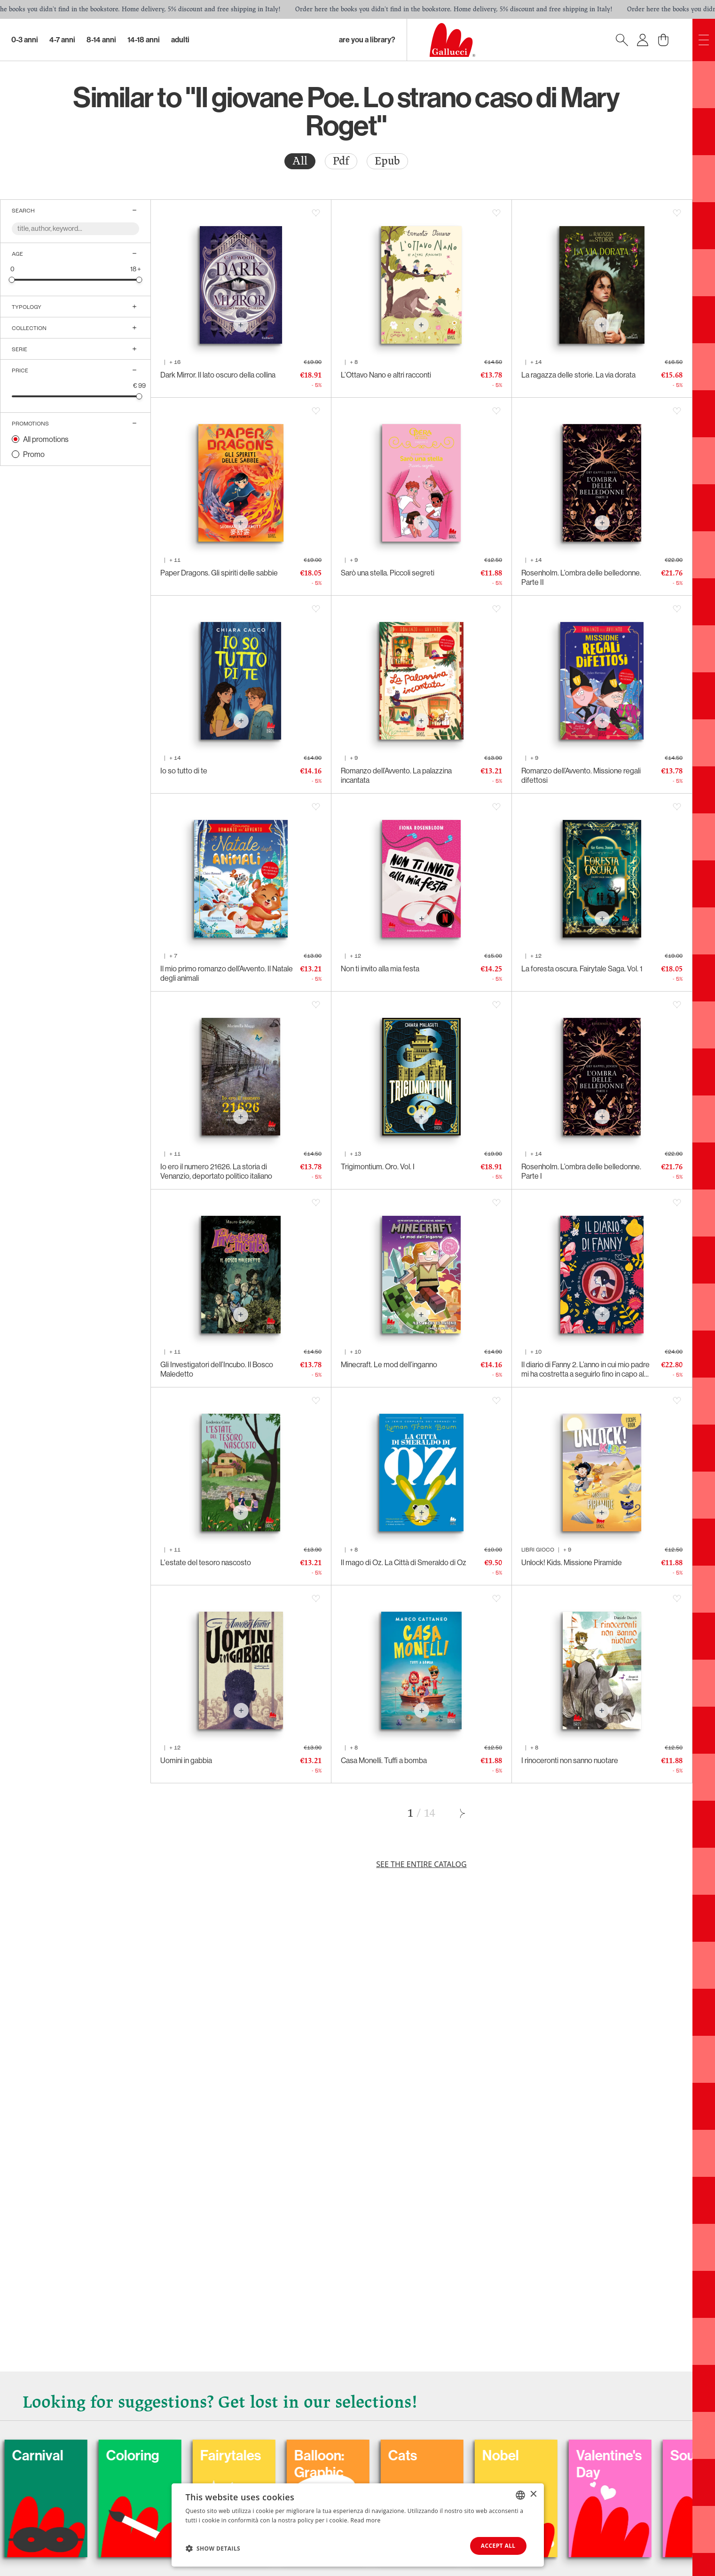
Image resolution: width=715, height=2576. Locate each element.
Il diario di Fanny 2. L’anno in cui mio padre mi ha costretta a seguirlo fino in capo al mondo (585, 1369)
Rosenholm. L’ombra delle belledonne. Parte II (581, 577)
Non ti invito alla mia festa (380, 968)
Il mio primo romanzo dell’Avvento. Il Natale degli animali (226, 973)
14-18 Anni (143, 39)
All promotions (46, 439)
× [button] (533, 2494)
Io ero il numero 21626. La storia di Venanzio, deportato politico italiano (216, 1171)
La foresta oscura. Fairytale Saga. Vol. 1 (582, 968)
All (299, 161)
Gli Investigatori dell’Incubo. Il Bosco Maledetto (216, 1369)
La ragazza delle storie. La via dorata (578, 374)
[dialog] (358, 2525)
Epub (387, 161)
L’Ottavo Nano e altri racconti (386, 374)
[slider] (12, 279)
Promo (34, 454)
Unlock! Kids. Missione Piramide (571, 1562)
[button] (213, 2548)
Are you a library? (367, 39)
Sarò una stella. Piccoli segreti (387, 572)
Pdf (341, 161)
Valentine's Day (671, 2464)
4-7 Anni (62, 39)
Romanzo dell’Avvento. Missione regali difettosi (581, 775)
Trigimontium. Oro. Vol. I (378, 1166)
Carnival (99, 2455)
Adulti (180, 39)
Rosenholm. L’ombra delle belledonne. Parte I (581, 1171)
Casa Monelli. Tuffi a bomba (384, 1760)
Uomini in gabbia (186, 1760)
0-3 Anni (24, 39)
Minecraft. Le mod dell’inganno (389, 1364)
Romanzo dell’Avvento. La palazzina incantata (396, 775)
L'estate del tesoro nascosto (205, 1562)
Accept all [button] (498, 2546)
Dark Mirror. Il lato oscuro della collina (217, 374)
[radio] (299, 161)
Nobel (562, 2455)
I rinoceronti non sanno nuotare (569, 1760)
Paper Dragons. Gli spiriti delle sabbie (219, 572)
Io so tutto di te (183, 770)
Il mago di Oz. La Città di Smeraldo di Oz (403, 1562)
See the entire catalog (421, 1864)
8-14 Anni (101, 39)
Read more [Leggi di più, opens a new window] (366, 2520)
